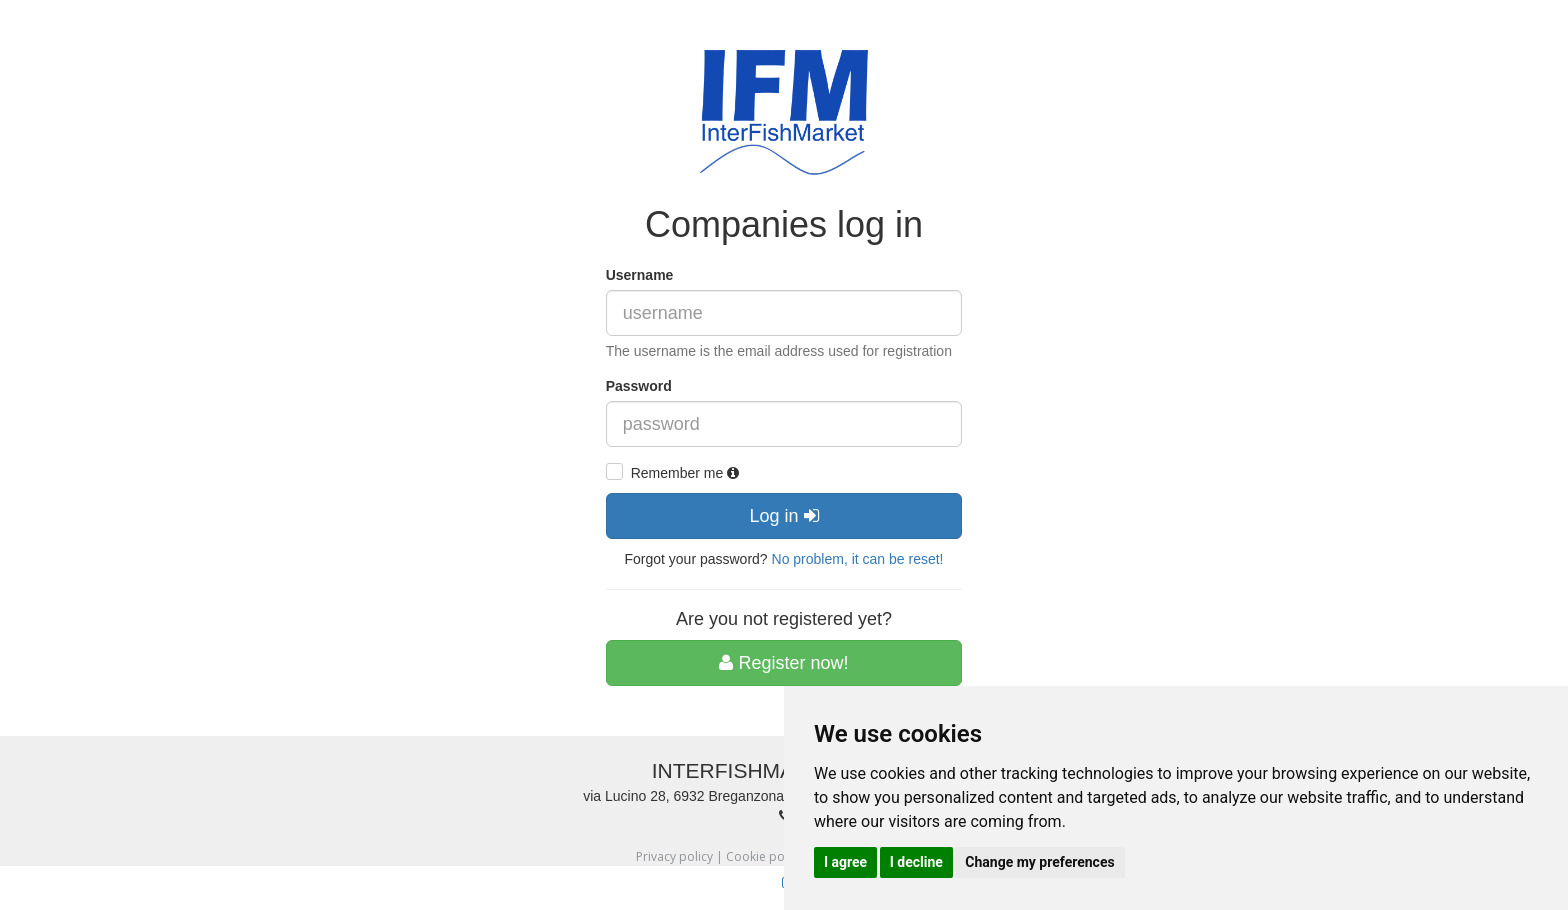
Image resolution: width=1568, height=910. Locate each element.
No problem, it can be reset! (858, 559)
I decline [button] (916, 862)
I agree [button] (845, 862)
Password (639, 386)
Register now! (783, 663)
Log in (783, 516)
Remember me (685, 473)
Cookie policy (764, 856)
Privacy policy (674, 856)
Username (640, 275)
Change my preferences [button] (1039, 862)
